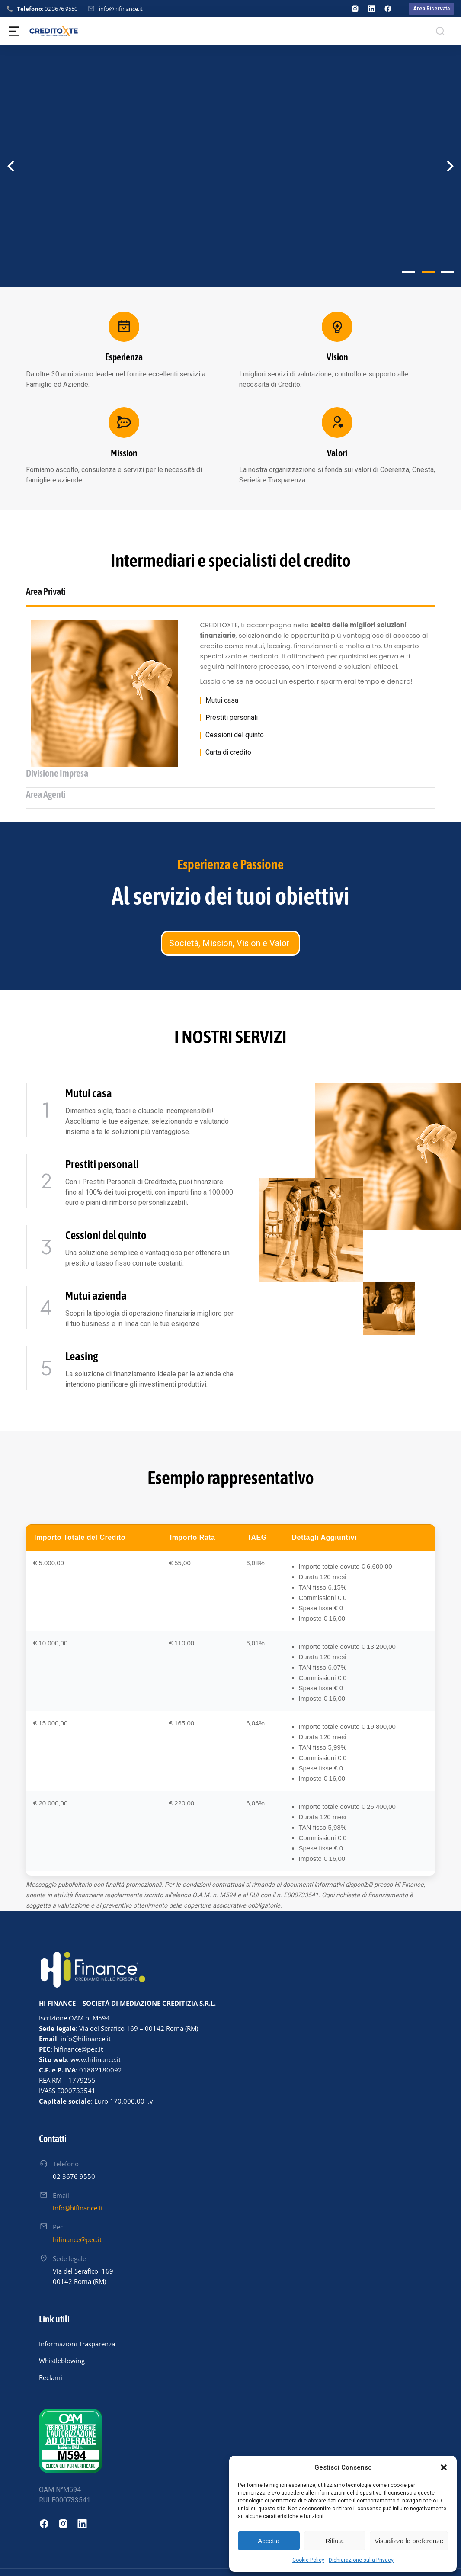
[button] (443, 2467)
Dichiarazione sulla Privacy (361, 2560)
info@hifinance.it (121, 9)
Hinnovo (37, 2562)
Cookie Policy (308, 2560)
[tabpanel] (230, 704)
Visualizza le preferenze (409, 2540)
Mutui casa (221, 711)
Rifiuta (334, 2540)
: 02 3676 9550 (47, 9)
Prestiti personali (231, 728)
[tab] (89, 596)
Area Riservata (431, 9)
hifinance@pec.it (77, 2207)
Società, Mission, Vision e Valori (230, 912)
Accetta (268, 2540)
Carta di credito (228, 763)
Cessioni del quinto (234, 745)
